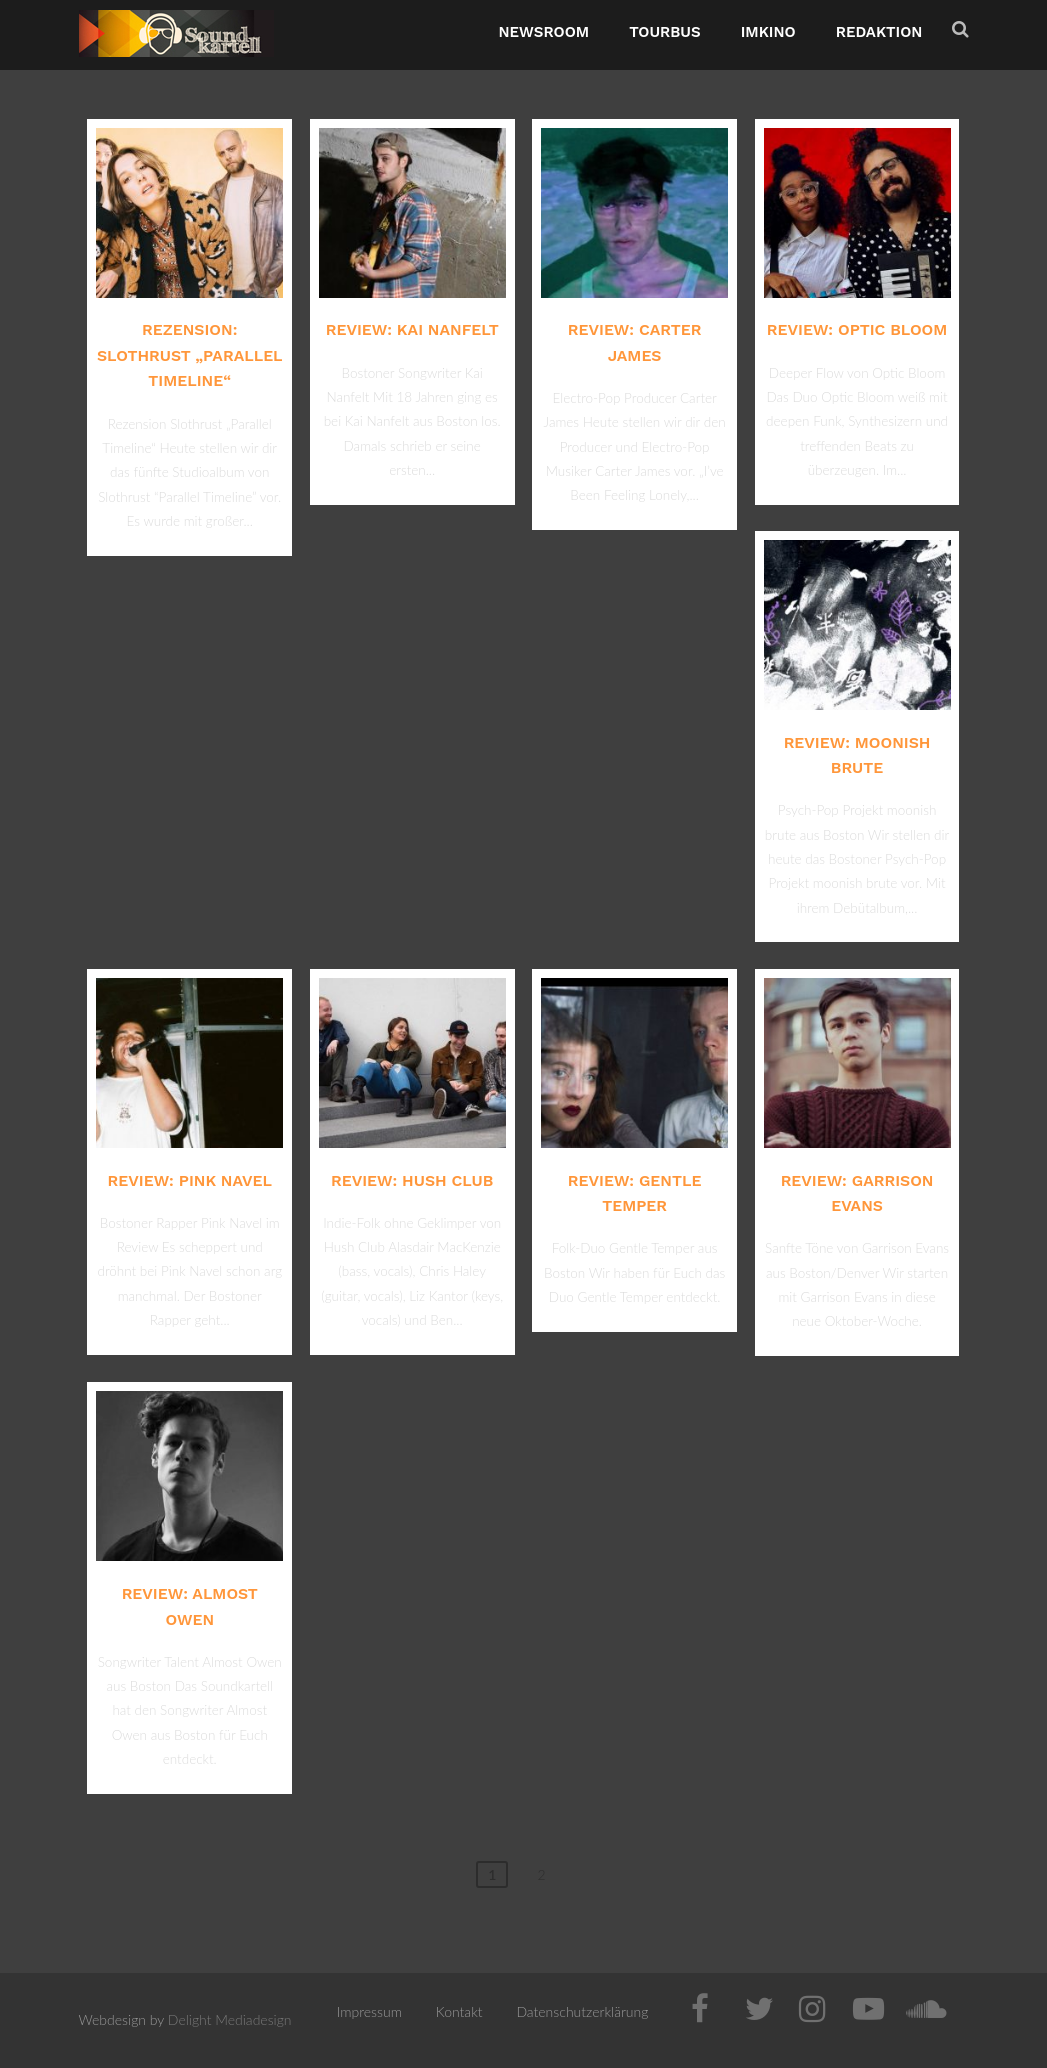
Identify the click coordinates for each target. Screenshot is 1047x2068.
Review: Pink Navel (190, 1180)
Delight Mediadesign (230, 2019)
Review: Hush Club (412, 1180)
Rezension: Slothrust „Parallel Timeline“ (190, 355)
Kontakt (459, 2011)
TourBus (665, 32)
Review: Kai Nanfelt (412, 329)
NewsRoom (544, 32)
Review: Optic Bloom (857, 329)
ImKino (768, 32)
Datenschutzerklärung (582, 2011)
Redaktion (879, 32)
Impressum (369, 2011)
